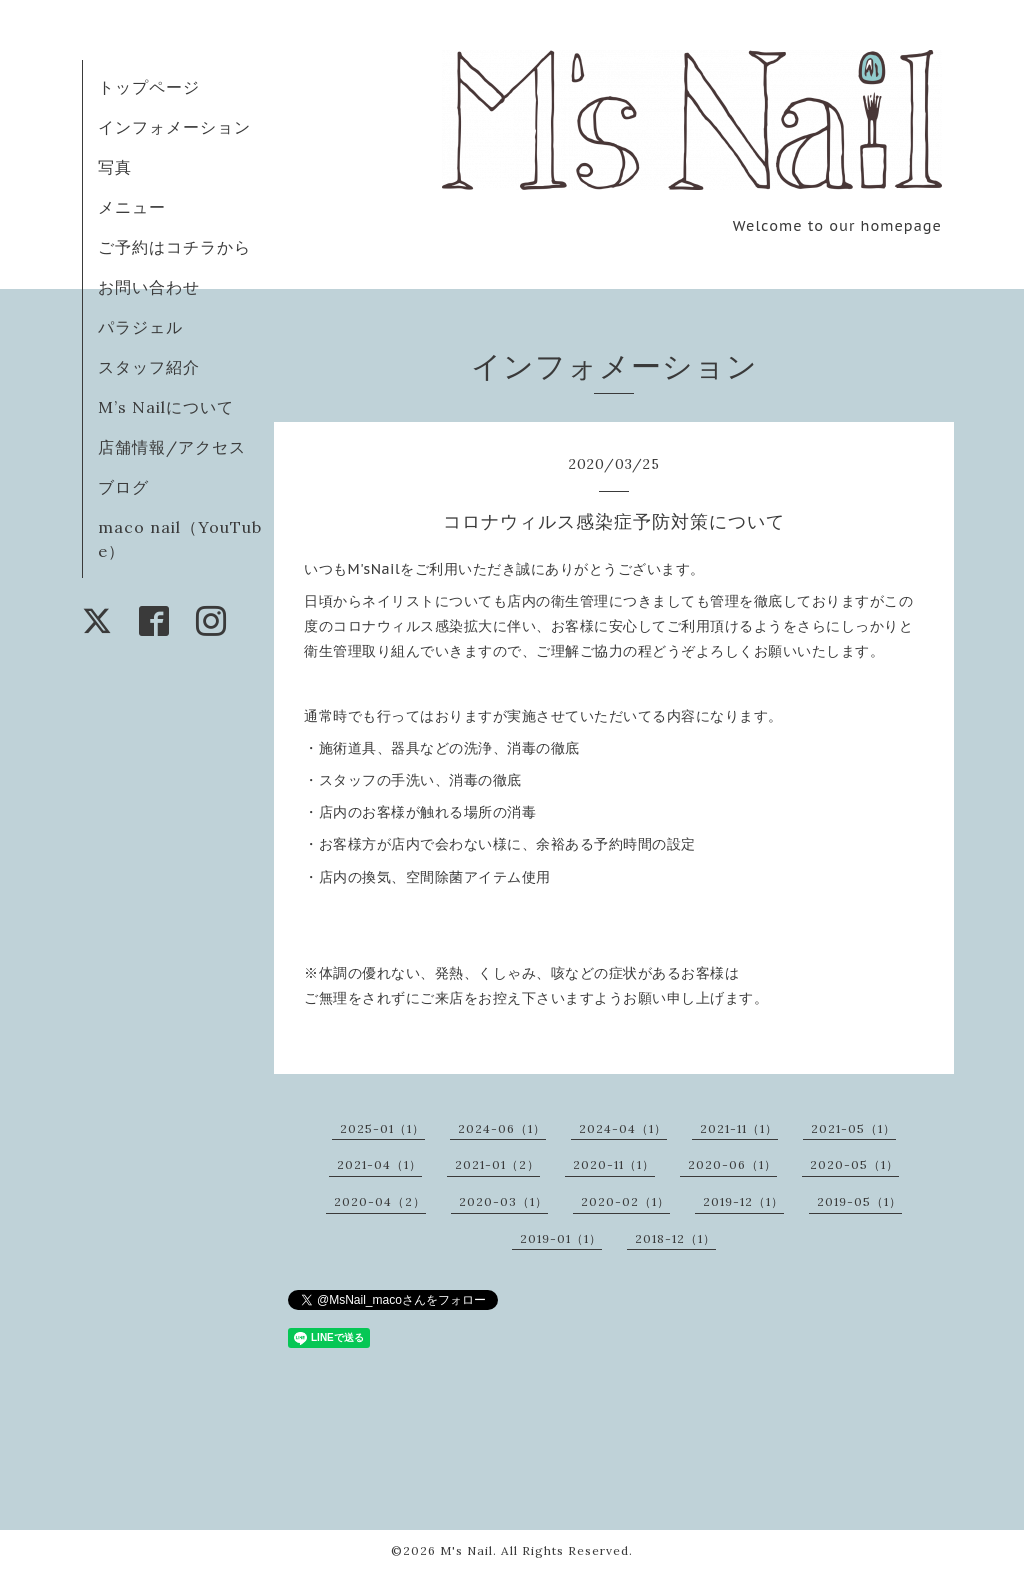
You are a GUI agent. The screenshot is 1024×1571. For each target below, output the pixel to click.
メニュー (132, 207)
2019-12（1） (743, 1201)
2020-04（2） (380, 1201)
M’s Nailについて (166, 407)
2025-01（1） (382, 1128)
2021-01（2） (497, 1164)
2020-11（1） (614, 1164)
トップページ (149, 87)
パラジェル (140, 327)
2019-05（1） (859, 1201)
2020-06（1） (732, 1164)
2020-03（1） (503, 1201)
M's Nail (466, 1550)
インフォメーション (174, 127)
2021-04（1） (379, 1164)
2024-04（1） (623, 1128)
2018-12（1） (675, 1238)
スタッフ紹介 (149, 367)
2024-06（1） (502, 1128)
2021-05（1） (853, 1128)
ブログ (123, 487)
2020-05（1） (854, 1164)
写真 (115, 167)
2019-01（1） (561, 1238)
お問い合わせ (149, 287)
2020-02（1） (625, 1201)
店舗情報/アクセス (172, 447)
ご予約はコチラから (174, 247)
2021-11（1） (739, 1128)
